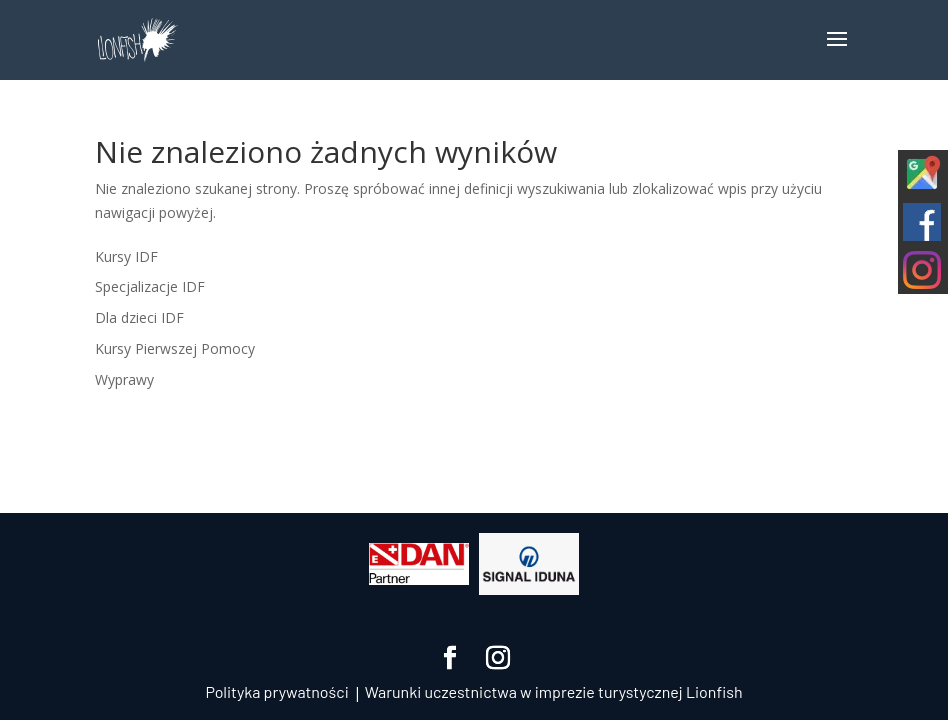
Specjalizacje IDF (150, 286)
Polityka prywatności (276, 691)
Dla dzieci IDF (139, 317)
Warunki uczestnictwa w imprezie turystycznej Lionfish (554, 691)
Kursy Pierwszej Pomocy (175, 348)
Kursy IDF (126, 256)
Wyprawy (124, 379)
